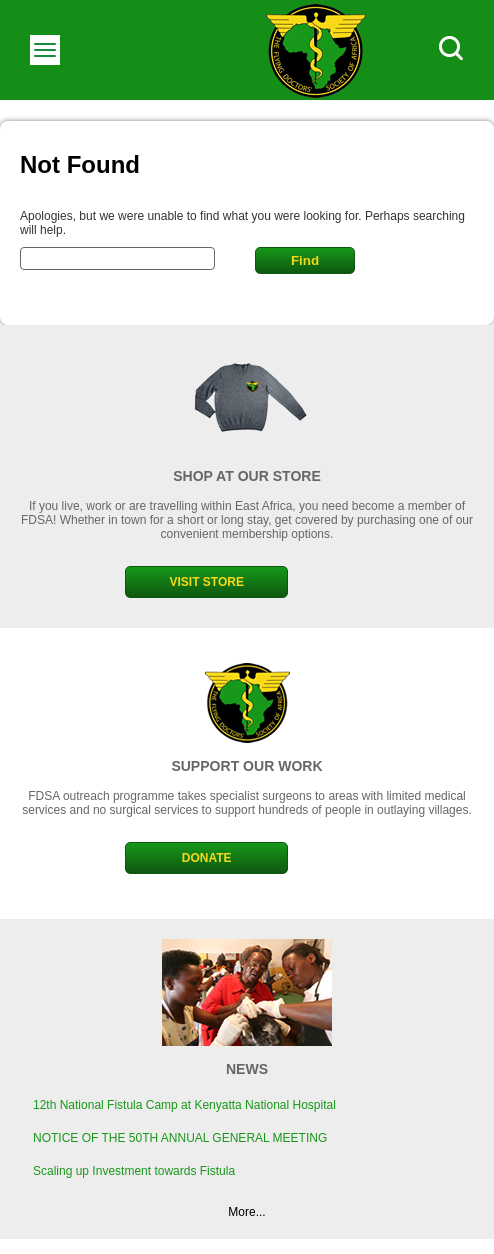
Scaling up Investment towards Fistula (134, 1171)
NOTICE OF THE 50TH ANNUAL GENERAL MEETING (180, 1138)
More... (246, 1212)
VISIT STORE (206, 582)
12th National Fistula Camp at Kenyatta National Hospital (184, 1105)
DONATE (207, 858)
